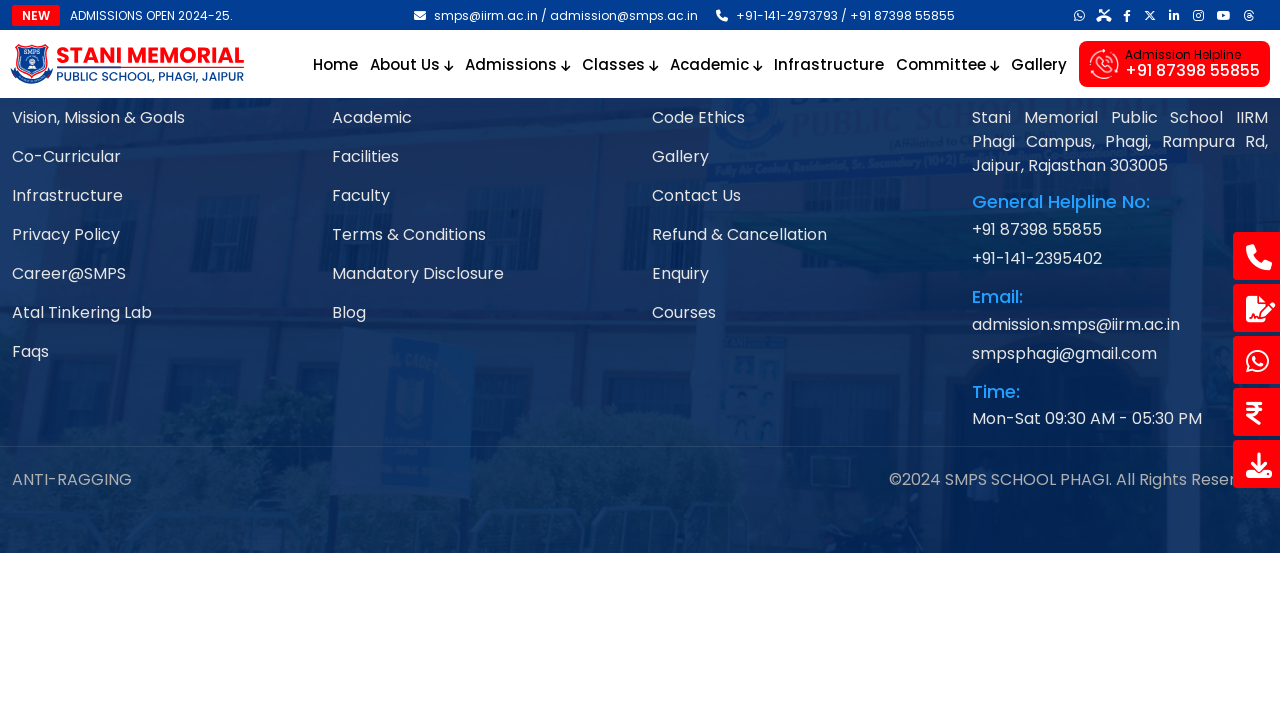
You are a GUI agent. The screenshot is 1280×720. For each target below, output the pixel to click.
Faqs (30, 351)
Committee (947, 64)
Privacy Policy (66, 234)
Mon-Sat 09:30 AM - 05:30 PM (1087, 418)
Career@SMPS (69, 273)
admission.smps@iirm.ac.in (1076, 324)
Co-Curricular (66, 156)
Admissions (517, 64)
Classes (620, 64)
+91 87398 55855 (1037, 229)
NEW (36, 15)
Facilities (365, 156)
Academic (716, 64)
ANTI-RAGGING (72, 479)
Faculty (361, 195)
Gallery (1039, 64)
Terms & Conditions (409, 234)
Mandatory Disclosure (418, 273)
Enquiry (680, 273)
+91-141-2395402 (1037, 258)
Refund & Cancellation (739, 234)
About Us (411, 64)
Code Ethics (698, 117)
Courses (684, 312)
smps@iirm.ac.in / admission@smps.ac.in (556, 15)
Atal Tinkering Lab (82, 312)
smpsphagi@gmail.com (1064, 353)
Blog (349, 312)
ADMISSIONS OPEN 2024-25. (151, 15)
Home (335, 64)
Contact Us (696, 195)
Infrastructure (829, 64)
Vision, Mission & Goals (98, 117)
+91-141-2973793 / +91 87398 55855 (835, 15)
